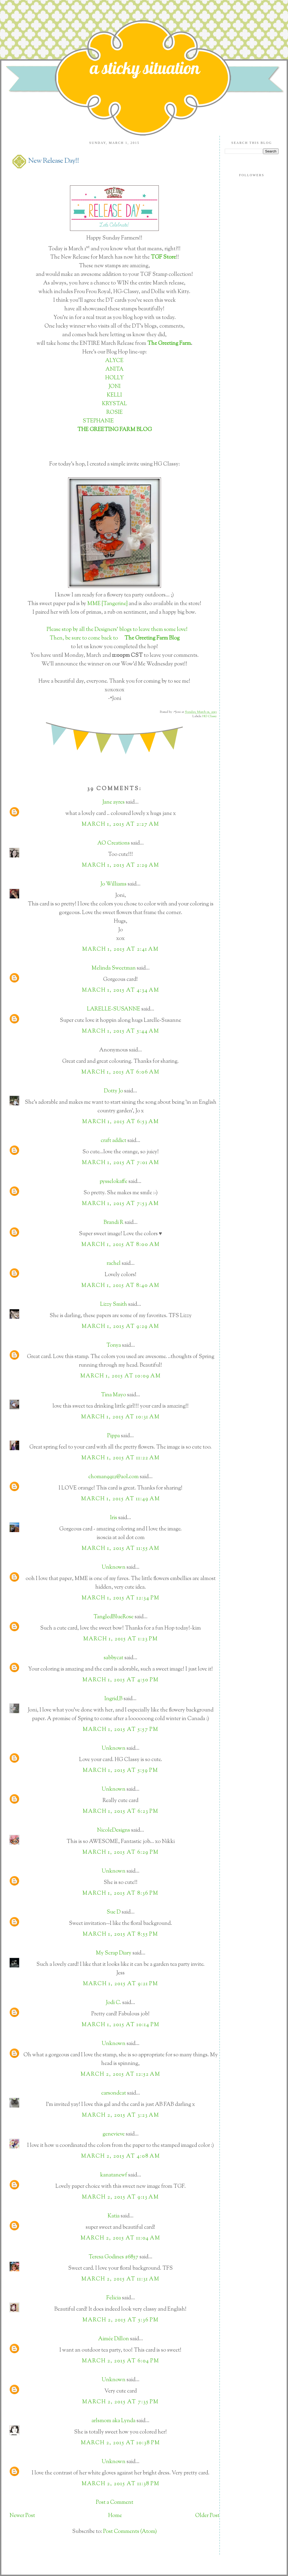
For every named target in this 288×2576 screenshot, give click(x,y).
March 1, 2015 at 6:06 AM (120, 1072)
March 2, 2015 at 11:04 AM (120, 2238)
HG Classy (209, 716)
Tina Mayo (113, 1395)
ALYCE (114, 361)
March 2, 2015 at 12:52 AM (120, 2074)
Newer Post (22, 2516)
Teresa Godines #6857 (113, 2257)
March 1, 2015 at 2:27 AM (120, 824)
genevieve (114, 2134)
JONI (114, 387)
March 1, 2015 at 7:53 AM (120, 1204)
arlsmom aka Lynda (113, 2421)
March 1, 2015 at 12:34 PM (121, 1598)
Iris (113, 1518)
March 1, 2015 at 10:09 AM (120, 1376)
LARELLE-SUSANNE (113, 1009)
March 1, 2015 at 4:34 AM (120, 990)
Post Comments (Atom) (130, 2532)
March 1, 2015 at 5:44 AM (120, 1031)
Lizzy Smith (113, 1304)
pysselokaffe (113, 1182)
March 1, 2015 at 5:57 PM (121, 1730)
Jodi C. (113, 2003)
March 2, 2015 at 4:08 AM (120, 2156)
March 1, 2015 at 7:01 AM (120, 1163)
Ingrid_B (113, 1699)
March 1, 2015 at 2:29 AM (120, 865)
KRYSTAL (114, 404)
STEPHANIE (98, 421)
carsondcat (113, 2093)
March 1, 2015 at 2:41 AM (120, 949)
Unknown (113, 1567)
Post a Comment (114, 2502)
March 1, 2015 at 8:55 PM (120, 1934)
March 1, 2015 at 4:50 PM (120, 1680)
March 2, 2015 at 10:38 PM (120, 2443)
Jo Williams (114, 884)
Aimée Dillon (113, 2339)
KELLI (114, 395)
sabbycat (113, 1658)
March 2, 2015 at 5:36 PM (120, 2320)
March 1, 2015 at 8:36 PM (120, 1893)
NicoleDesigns (113, 1830)
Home (115, 2516)
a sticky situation (145, 67)
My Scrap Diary (113, 1953)
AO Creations (113, 843)
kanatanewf (113, 2175)
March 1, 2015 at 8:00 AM (120, 1245)
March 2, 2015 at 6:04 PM (120, 2361)
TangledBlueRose (113, 1617)
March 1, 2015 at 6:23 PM (121, 1811)
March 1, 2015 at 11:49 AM (120, 1499)
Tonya (113, 1345)
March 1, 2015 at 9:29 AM (120, 1327)
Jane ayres (113, 802)
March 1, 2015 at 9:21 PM (120, 1984)
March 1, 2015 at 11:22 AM (120, 1458)
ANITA (115, 369)
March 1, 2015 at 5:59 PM (120, 1771)
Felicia (113, 2298)
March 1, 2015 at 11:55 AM (121, 1549)
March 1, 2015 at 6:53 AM (120, 1122)
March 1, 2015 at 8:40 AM (120, 1286)
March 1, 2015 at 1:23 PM (120, 1639)
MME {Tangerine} (107, 604)
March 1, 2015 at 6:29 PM (120, 1852)
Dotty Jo (113, 1091)
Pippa (113, 1436)
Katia (114, 2216)
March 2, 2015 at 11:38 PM (121, 2484)
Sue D (114, 1912)
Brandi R (114, 1223)
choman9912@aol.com (113, 1477)
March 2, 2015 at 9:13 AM (120, 2197)
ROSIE (114, 412)
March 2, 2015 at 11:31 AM (120, 2279)
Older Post (207, 2516)
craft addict (113, 1141)
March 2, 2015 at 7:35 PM (120, 2402)
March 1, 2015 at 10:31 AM (120, 1417)
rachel (114, 1264)
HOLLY (114, 378)
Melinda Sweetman (114, 968)
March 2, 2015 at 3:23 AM (120, 2115)
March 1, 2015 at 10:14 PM (121, 2025)
